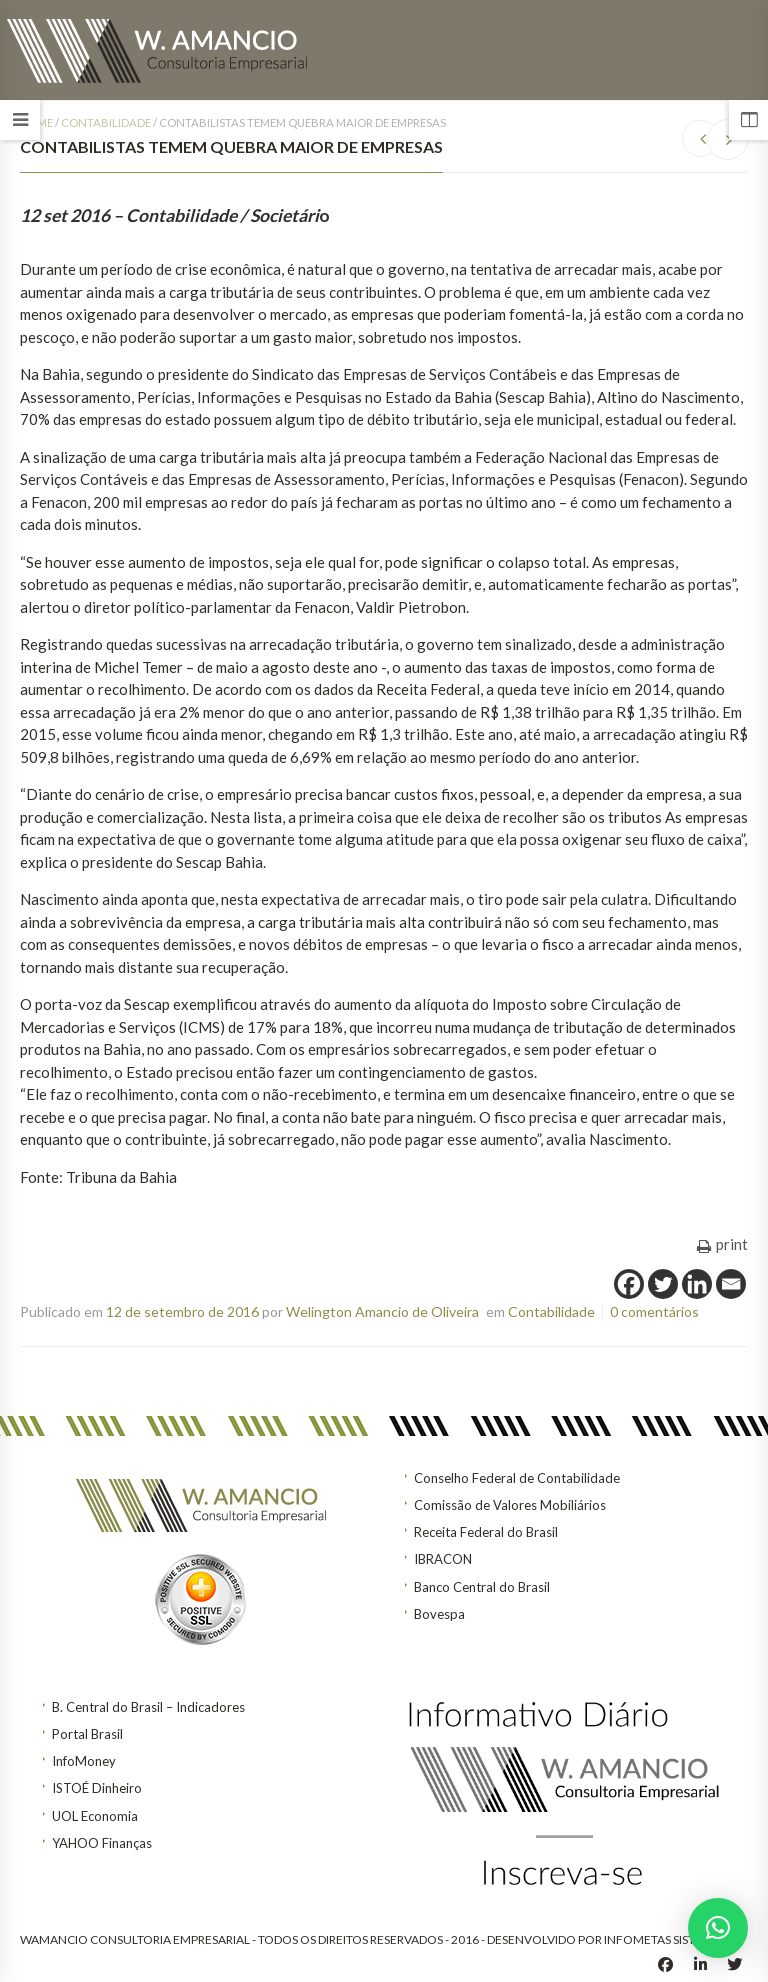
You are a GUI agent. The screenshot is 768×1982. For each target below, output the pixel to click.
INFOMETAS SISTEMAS (665, 1939)
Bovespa (439, 1614)
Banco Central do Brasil (482, 1587)
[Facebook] (629, 1284)
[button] (718, 1928)
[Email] (731, 1284)
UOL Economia (95, 1816)
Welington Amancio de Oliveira (382, 1311)
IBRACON (443, 1559)
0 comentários (654, 1311)
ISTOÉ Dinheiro (97, 1788)
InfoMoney (84, 1761)
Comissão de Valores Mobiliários (510, 1505)
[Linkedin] (697, 1284)
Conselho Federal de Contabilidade (517, 1478)
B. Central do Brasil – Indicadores (148, 1707)
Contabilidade (106, 122)
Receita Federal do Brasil (486, 1532)
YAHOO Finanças (102, 1843)
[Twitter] (663, 1284)
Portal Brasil (87, 1734)
